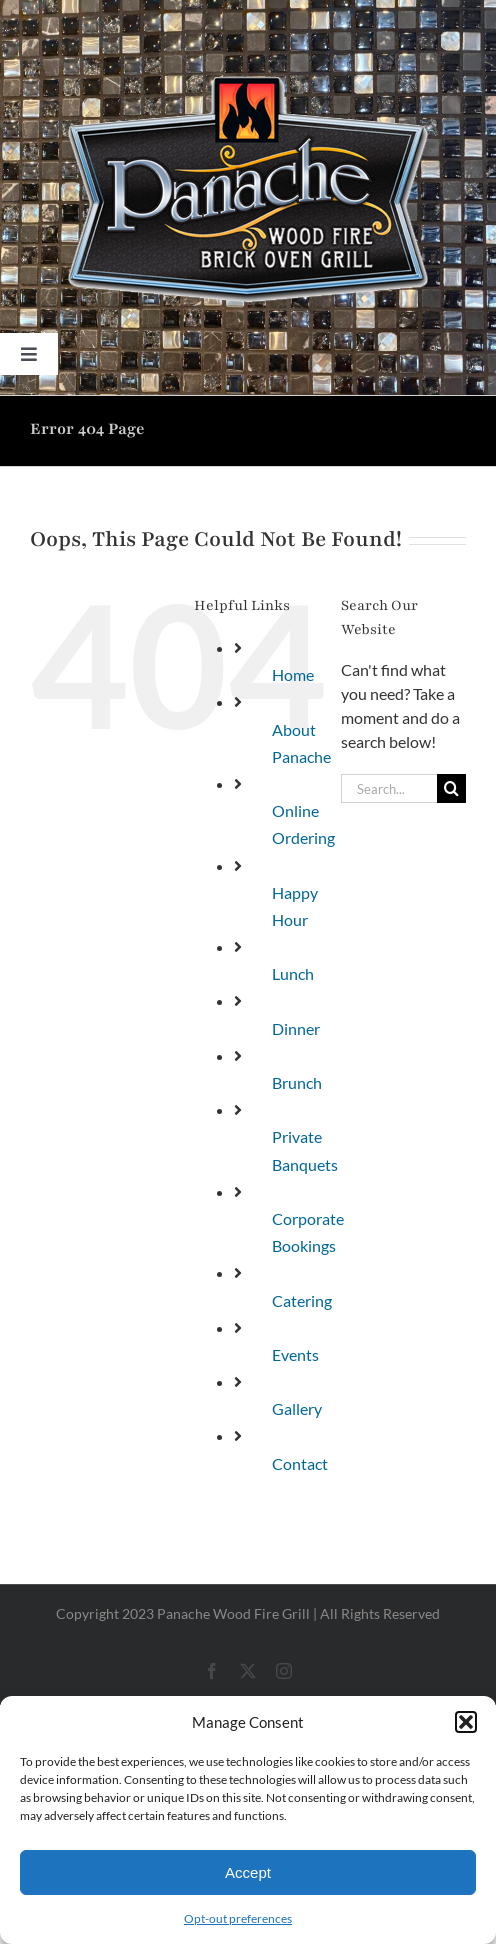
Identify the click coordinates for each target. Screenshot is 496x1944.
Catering (302, 1300)
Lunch (293, 973)
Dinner (296, 1028)
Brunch (297, 1082)
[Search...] (389, 788)
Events (295, 1354)
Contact (300, 1463)
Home (293, 674)
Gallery (297, 1408)
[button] (466, 1722)
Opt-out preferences (238, 1918)
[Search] (451, 788)
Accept (248, 1872)
